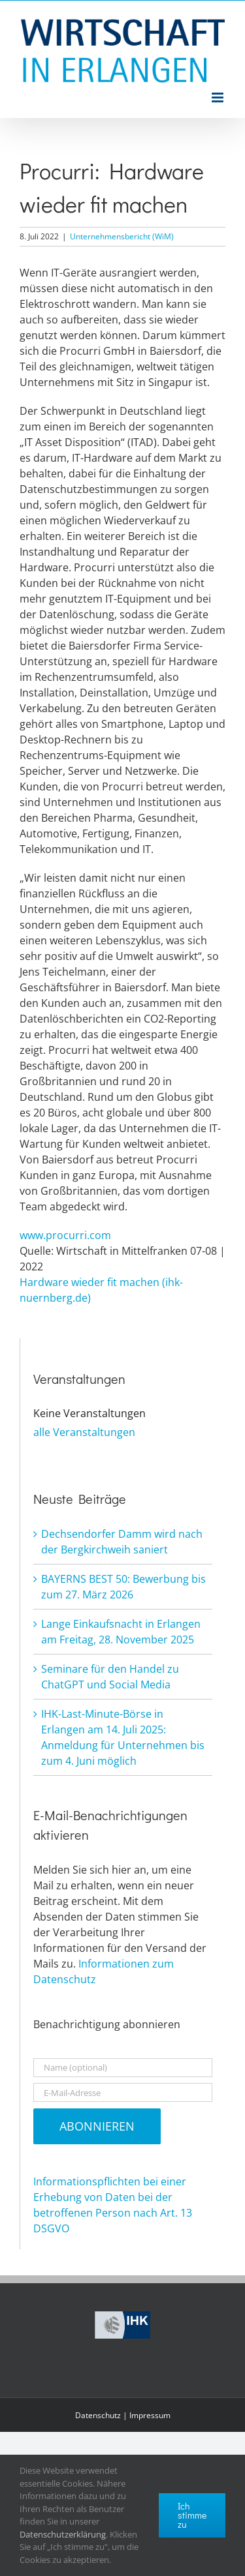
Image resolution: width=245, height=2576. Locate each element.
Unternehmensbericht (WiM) (122, 236)
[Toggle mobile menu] (218, 97)
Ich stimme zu (192, 2515)
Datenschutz (98, 2415)
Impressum (150, 2415)
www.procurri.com (65, 1235)
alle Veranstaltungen (84, 1432)
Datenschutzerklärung (63, 2534)
